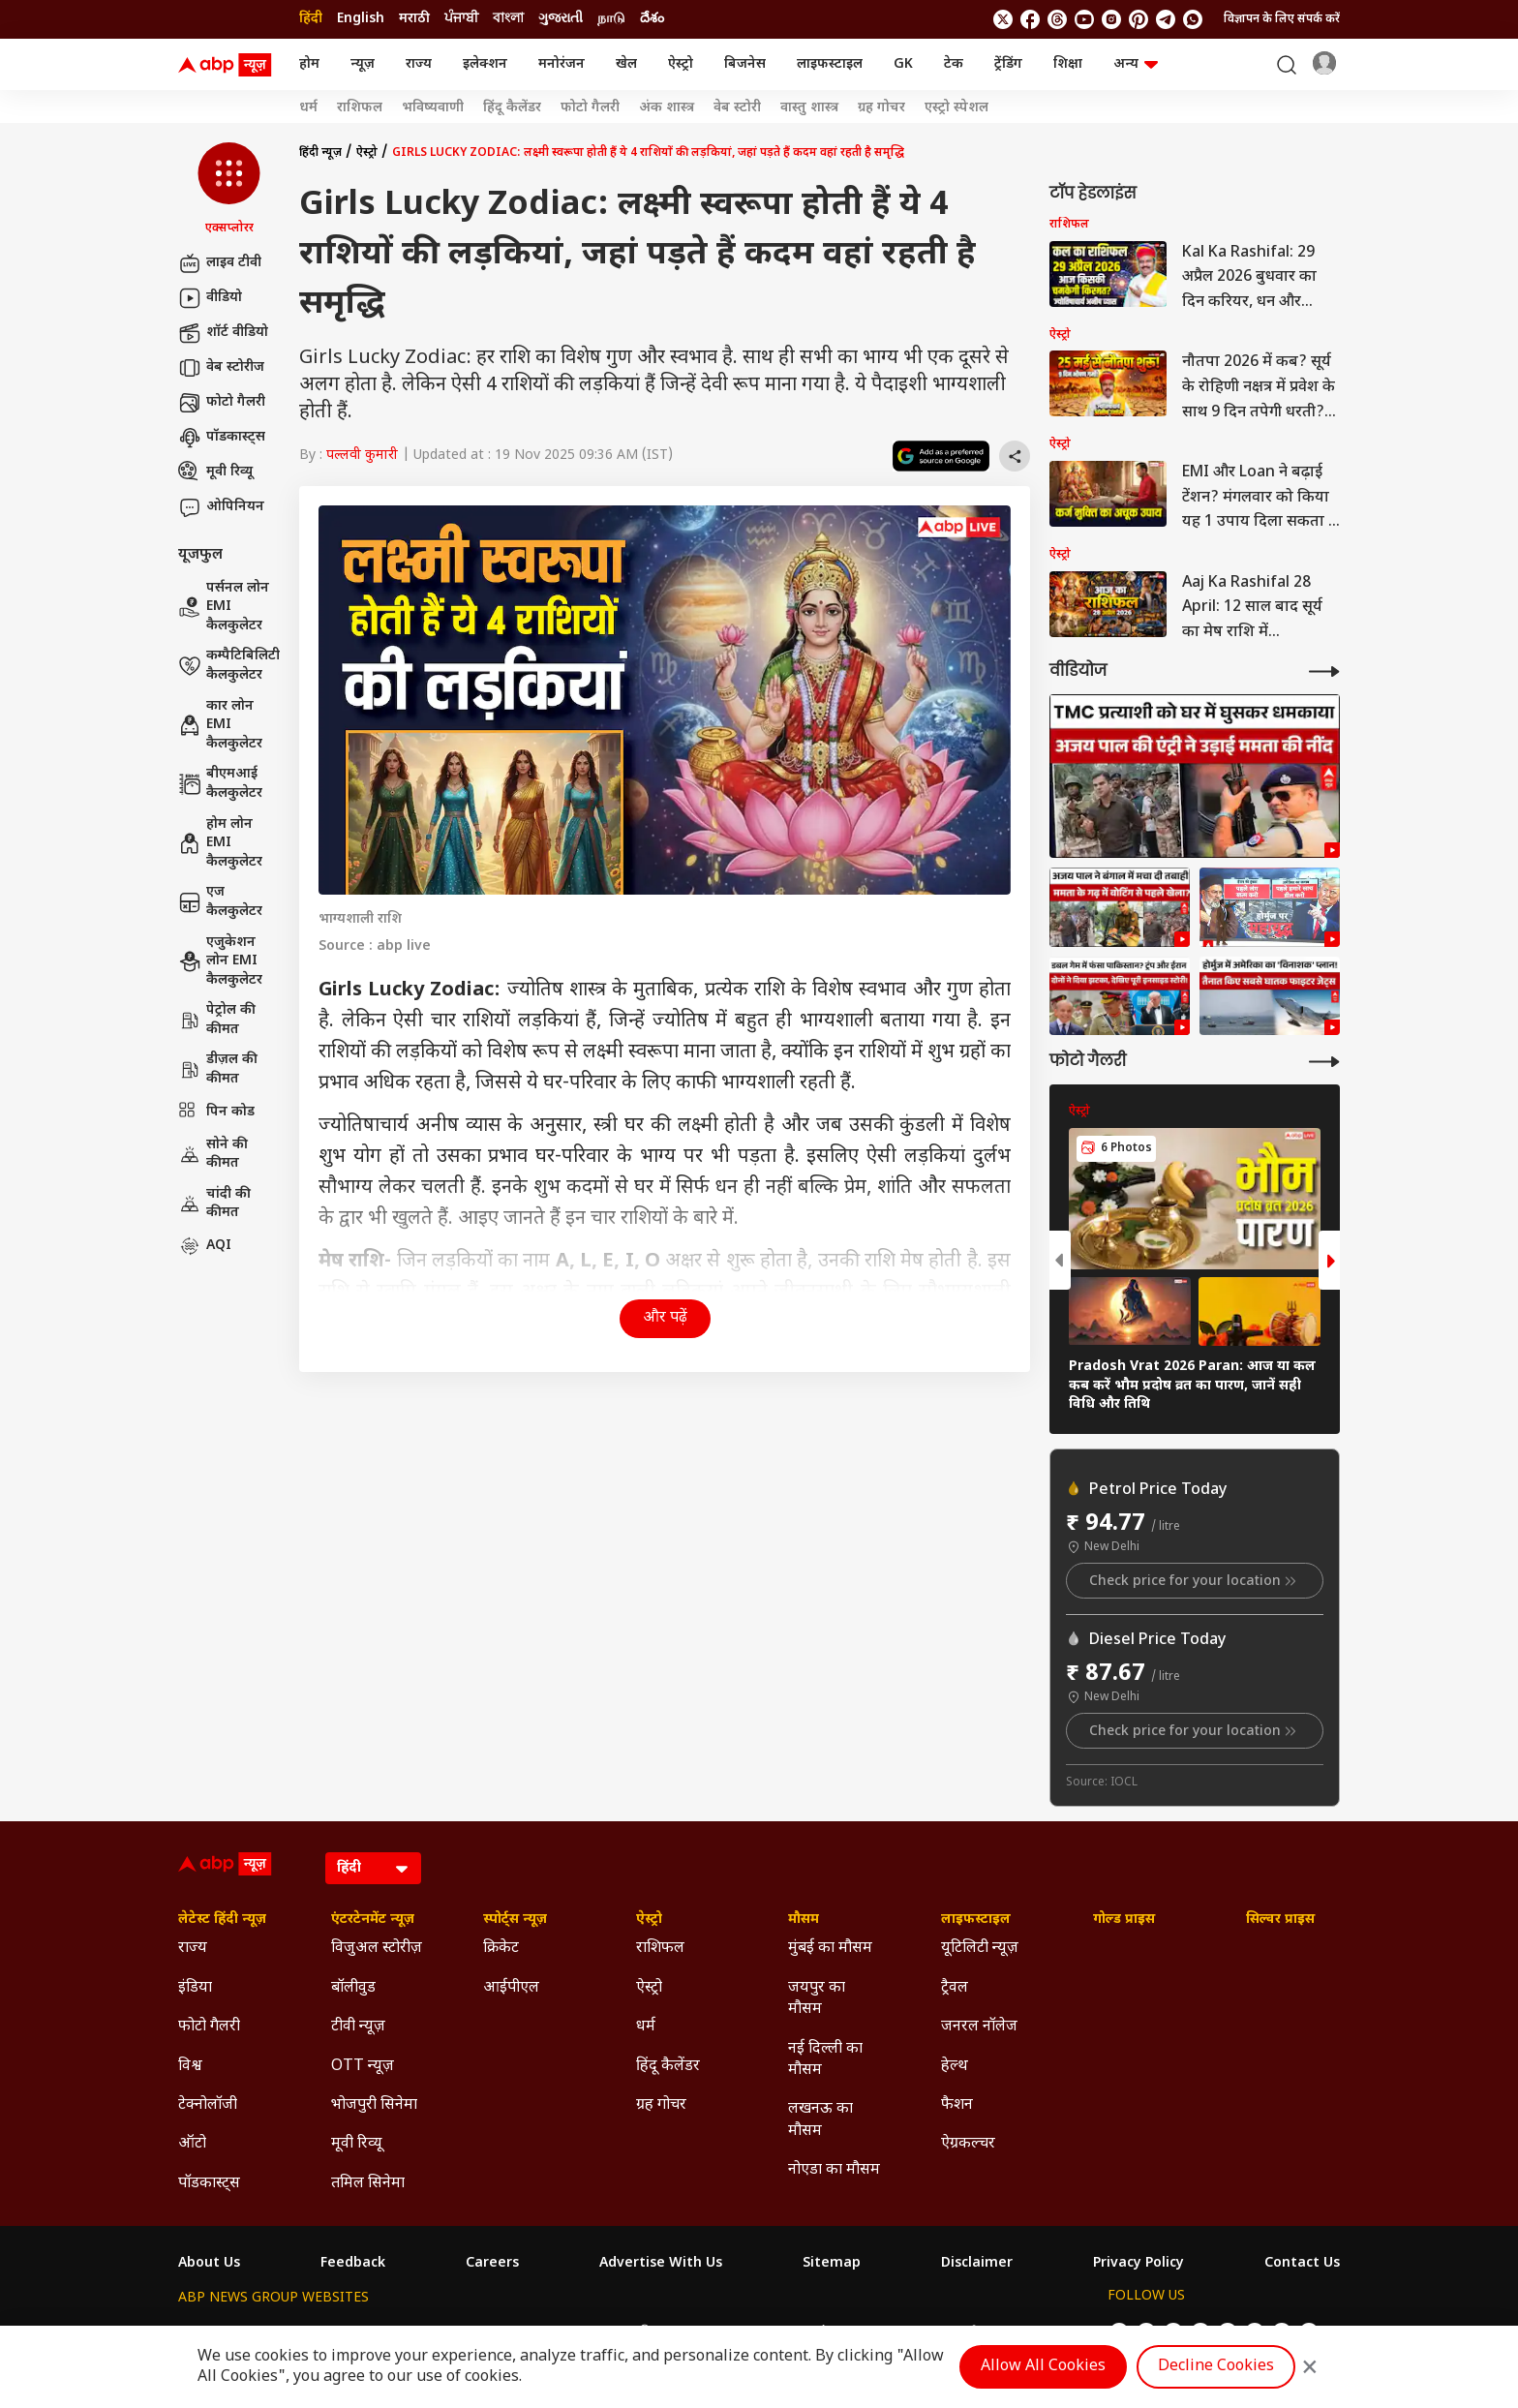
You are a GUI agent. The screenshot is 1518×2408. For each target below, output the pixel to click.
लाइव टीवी (219, 263)
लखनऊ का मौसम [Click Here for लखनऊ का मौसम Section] (820, 2120)
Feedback (352, 2264)
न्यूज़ (362, 64)
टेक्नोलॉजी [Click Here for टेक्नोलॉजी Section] (207, 2105)
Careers (492, 2264)
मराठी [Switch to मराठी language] (414, 19)
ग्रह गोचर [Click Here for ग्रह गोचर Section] (661, 2105)
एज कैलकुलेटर (220, 902)
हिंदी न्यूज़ (320, 153)
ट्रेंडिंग (1008, 64)
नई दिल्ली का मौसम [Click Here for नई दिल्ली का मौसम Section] (825, 2060)
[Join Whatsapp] (1192, 19)
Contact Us (1302, 2264)
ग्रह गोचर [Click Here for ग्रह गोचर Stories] (881, 108)
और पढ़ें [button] (665, 1318)
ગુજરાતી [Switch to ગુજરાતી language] (560, 19)
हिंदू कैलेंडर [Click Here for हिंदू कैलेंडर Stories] (512, 108)
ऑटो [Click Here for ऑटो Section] (192, 2144)
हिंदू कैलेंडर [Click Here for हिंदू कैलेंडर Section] (668, 2067)
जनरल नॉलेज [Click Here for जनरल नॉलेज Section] (979, 2027)
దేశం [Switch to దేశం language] (652, 19)
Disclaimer (977, 2264)
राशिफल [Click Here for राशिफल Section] (660, 1948)
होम (309, 64)
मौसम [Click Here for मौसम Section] (803, 1920)
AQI (204, 1246)
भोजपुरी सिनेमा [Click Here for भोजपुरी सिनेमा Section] (374, 2105)
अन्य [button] (1135, 64)
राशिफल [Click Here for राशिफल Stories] (359, 108)
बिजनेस (745, 64)
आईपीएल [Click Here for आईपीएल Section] (511, 1988)
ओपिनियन (221, 507)
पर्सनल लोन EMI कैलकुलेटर (223, 607)
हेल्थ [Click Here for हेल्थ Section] (954, 2067)
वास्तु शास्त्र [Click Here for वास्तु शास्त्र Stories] (809, 108)
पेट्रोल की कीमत (217, 1020)
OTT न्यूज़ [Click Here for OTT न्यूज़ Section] (362, 2067)
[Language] (373, 1868)
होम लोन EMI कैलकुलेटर (220, 843)
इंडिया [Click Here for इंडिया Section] (195, 1988)
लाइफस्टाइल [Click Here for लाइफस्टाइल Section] (976, 1920)
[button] (229, 189)
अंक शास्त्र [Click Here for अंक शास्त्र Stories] (666, 108)
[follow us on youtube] (1084, 19)
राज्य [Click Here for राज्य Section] (192, 1948)
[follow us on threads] (1057, 19)
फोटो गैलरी (221, 402)
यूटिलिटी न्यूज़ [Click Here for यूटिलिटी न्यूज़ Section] (979, 1948)
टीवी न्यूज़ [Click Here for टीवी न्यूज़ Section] (358, 2027)
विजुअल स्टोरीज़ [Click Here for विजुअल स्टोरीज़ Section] (376, 1948)
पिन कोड (216, 1112)
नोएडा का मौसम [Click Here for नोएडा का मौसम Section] (834, 2170)
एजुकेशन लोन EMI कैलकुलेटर (220, 961)
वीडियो (210, 298)
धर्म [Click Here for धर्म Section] (645, 2027)
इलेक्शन (485, 64)
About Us (209, 2264)
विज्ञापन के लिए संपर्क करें (1282, 19)
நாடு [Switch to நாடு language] (611, 19)
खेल (626, 64)
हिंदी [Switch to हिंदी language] (310, 19)
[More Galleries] (1324, 1061)
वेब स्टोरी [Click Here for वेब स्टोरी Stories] (737, 108)
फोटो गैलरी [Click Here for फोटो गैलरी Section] (209, 2027)
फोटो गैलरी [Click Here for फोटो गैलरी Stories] (590, 108)
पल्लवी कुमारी (362, 455)
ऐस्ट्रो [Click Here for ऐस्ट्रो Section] (649, 1920)
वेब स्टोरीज (221, 368)
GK (903, 64)
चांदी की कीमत (214, 1204)
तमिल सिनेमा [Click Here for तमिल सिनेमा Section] (368, 2184)
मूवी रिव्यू (215, 472)
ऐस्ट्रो (680, 64)
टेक (953, 64)
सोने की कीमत (213, 1155)
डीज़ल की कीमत (218, 1069)
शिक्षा (1067, 64)
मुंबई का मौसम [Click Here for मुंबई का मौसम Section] (830, 1948)
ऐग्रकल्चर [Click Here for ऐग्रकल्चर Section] (968, 2144)
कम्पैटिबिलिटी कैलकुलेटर (229, 666)
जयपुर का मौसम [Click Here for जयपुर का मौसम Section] (816, 1999)
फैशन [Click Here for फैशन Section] (957, 2105)
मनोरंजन (561, 64)
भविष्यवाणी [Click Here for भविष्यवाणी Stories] (433, 108)
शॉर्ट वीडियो (223, 333)
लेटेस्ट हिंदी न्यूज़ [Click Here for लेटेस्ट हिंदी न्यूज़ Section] (222, 1920)
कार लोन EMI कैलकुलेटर (220, 725)
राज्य (419, 64)
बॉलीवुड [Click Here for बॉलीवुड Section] (353, 1988)
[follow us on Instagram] (1111, 19)
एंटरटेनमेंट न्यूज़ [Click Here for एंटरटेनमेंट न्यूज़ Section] (372, 1920)
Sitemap (832, 2264)
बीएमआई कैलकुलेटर (220, 784)
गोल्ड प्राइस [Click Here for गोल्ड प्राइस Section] (1124, 1920)
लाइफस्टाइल (830, 64)
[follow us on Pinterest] (1138, 19)
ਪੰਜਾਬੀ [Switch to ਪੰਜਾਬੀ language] (461, 19)
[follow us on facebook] (1030, 19)
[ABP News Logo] (228, 64)
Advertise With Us (660, 2264)
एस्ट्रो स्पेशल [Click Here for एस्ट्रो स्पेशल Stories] (956, 108)
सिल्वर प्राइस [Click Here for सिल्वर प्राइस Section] (1280, 1920)
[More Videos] (1324, 671)
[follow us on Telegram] (1165, 19)
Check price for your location (1194, 1581)
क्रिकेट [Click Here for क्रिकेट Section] (501, 1948)
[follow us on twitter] (1003, 19)
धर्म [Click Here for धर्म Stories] (308, 108)
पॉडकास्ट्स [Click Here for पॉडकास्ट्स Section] (209, 2184)
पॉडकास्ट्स (221, 437)
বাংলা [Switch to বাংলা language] (508, 19)
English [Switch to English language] (360, 19)
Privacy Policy (1138, 2264)
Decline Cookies (1216, 2367)
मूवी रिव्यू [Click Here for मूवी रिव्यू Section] (356, 2144)
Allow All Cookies (1043, 2367)
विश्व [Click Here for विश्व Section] (190, 2067)
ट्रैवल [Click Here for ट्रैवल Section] (954, 1988)
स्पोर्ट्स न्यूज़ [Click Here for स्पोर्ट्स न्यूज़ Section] (515, 1920)
